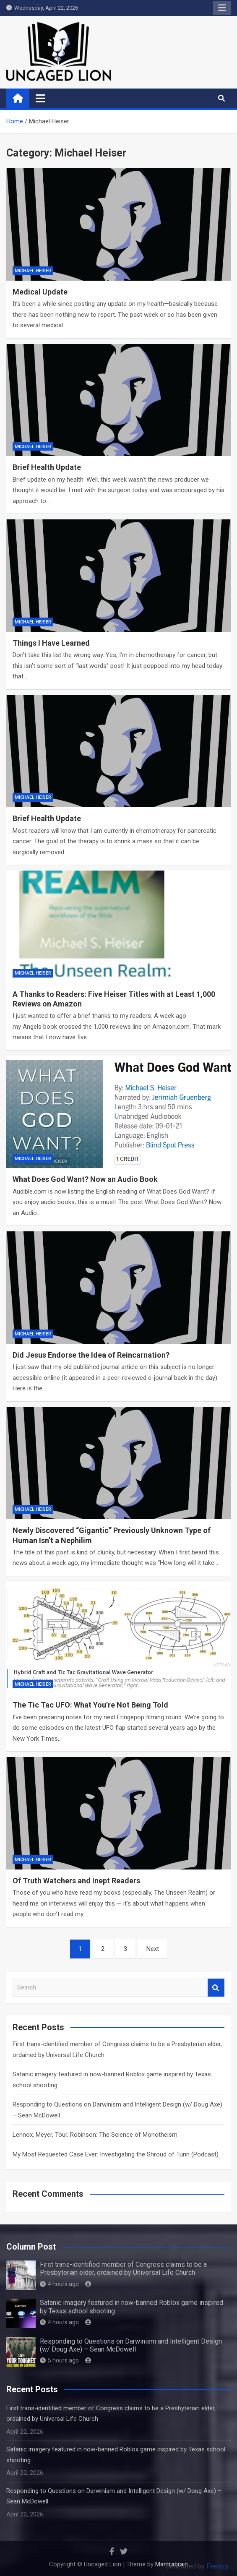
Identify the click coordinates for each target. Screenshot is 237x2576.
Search (216, 1988)
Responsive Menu (222, 8)
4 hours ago (59, 2284)
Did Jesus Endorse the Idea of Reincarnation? (91, 1355)
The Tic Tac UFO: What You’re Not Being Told (90, 1704)
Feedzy (217, 2566)
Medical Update (40, 291)
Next (152, 1949)
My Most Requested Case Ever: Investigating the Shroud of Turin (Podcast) (116, 2154)
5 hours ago (59, 2360)
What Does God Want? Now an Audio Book (85, 1179)
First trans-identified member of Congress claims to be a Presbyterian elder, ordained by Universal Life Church (123, 2268)
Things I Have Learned (51, 643)
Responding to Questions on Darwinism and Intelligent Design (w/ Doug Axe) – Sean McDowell (131, 2345)
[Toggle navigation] (40, 98)
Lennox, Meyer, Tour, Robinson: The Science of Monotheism (95, 2134)
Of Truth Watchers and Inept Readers (76, 1880)
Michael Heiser (33, 271)
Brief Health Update (47, 467)
